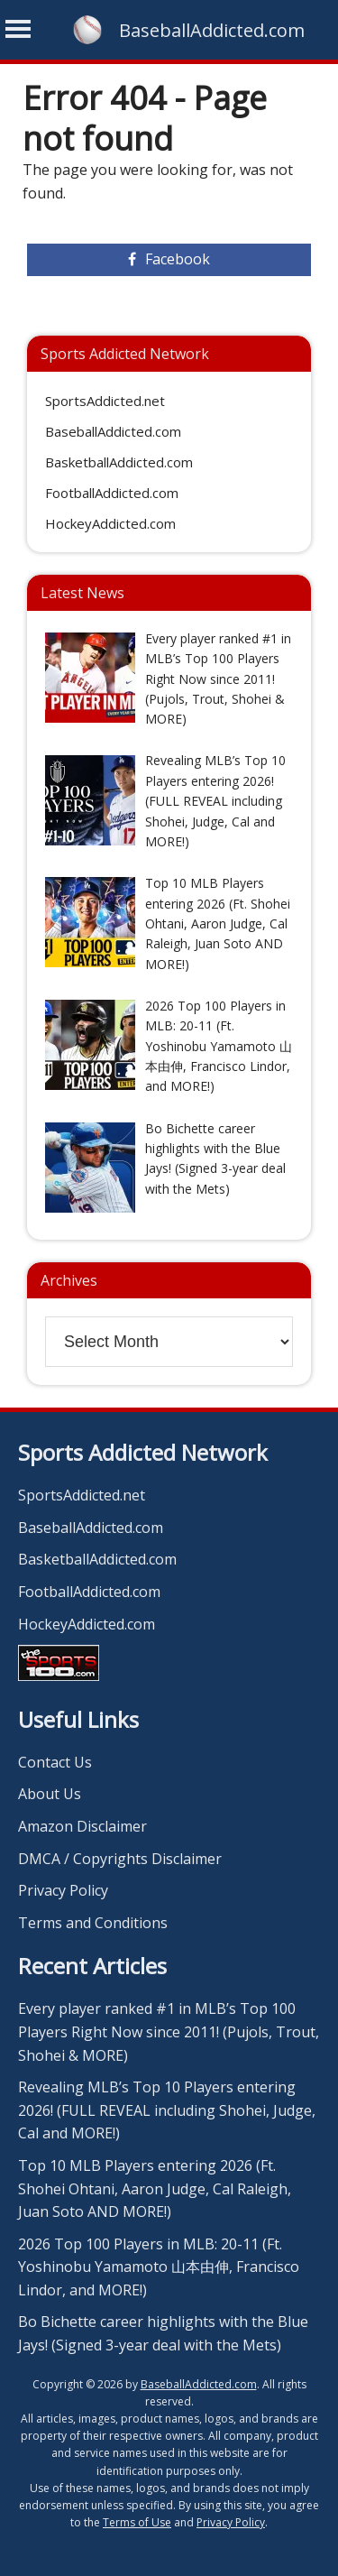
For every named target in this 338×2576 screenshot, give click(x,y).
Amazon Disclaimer (82, 1826)
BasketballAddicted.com (119, 462)
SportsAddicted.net (105, 401)
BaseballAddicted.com (212, 30)
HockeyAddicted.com (110, 523)
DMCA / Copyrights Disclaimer (120, 1859)
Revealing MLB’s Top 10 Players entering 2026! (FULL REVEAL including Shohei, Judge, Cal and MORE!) (166, 2110)
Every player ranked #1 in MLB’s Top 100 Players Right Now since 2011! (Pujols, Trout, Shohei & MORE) (168, 2031)
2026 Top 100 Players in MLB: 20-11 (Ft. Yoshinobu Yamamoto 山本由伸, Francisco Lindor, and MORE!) (158, 2267)
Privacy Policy (63, 1890)
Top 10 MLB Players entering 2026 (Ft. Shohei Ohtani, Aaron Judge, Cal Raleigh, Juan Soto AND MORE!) (154, 2188)
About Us (49, 1794)
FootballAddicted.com (111, 493)
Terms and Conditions (93, 1923)
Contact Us (55, 1762)
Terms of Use (137, 2522)
